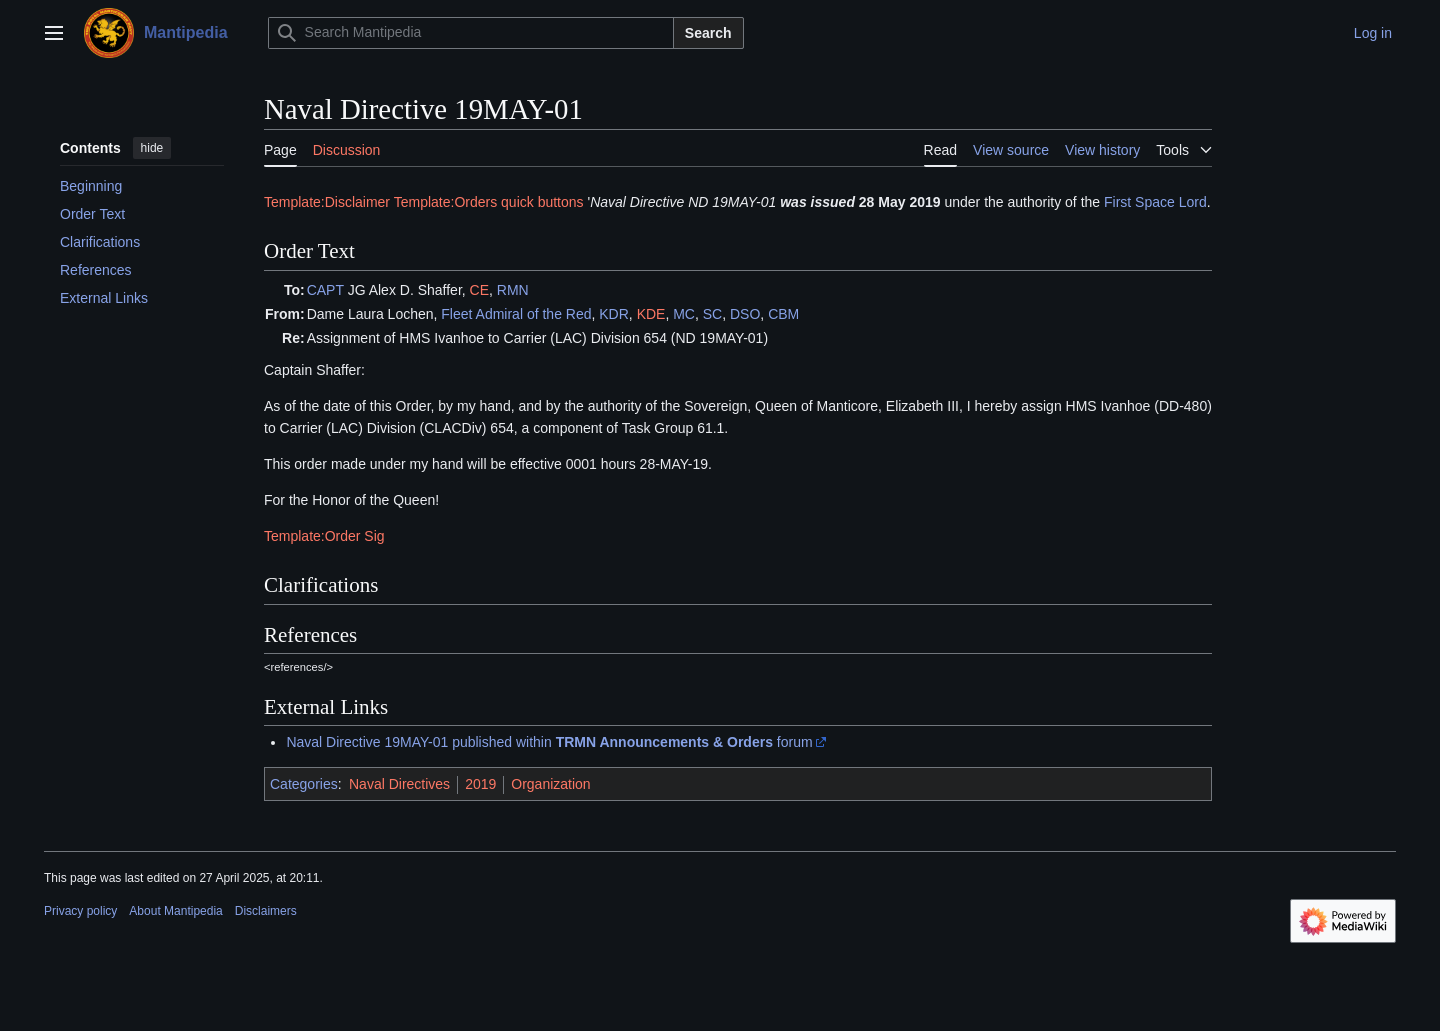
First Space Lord (1155, 202)
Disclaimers (266, 911)
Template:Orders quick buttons (489, 202)
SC (712, 314)
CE (479, 290)
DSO (745, 314)
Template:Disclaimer (327, 202)
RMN (513, 290)
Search (708, 33)
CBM (783, 314)
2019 (480, 784)
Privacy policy (80, 911)
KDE (651, 314)
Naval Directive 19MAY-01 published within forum (549, 742)
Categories (304, 784)
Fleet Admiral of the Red (516, 314)
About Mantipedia (175, 911)
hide (152, 148)
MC (684, 314)
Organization (550, 784)
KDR (614, 314)
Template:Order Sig (324, 536)
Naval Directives (399, 784)
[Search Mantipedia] (471, 33)
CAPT (325, 290)
